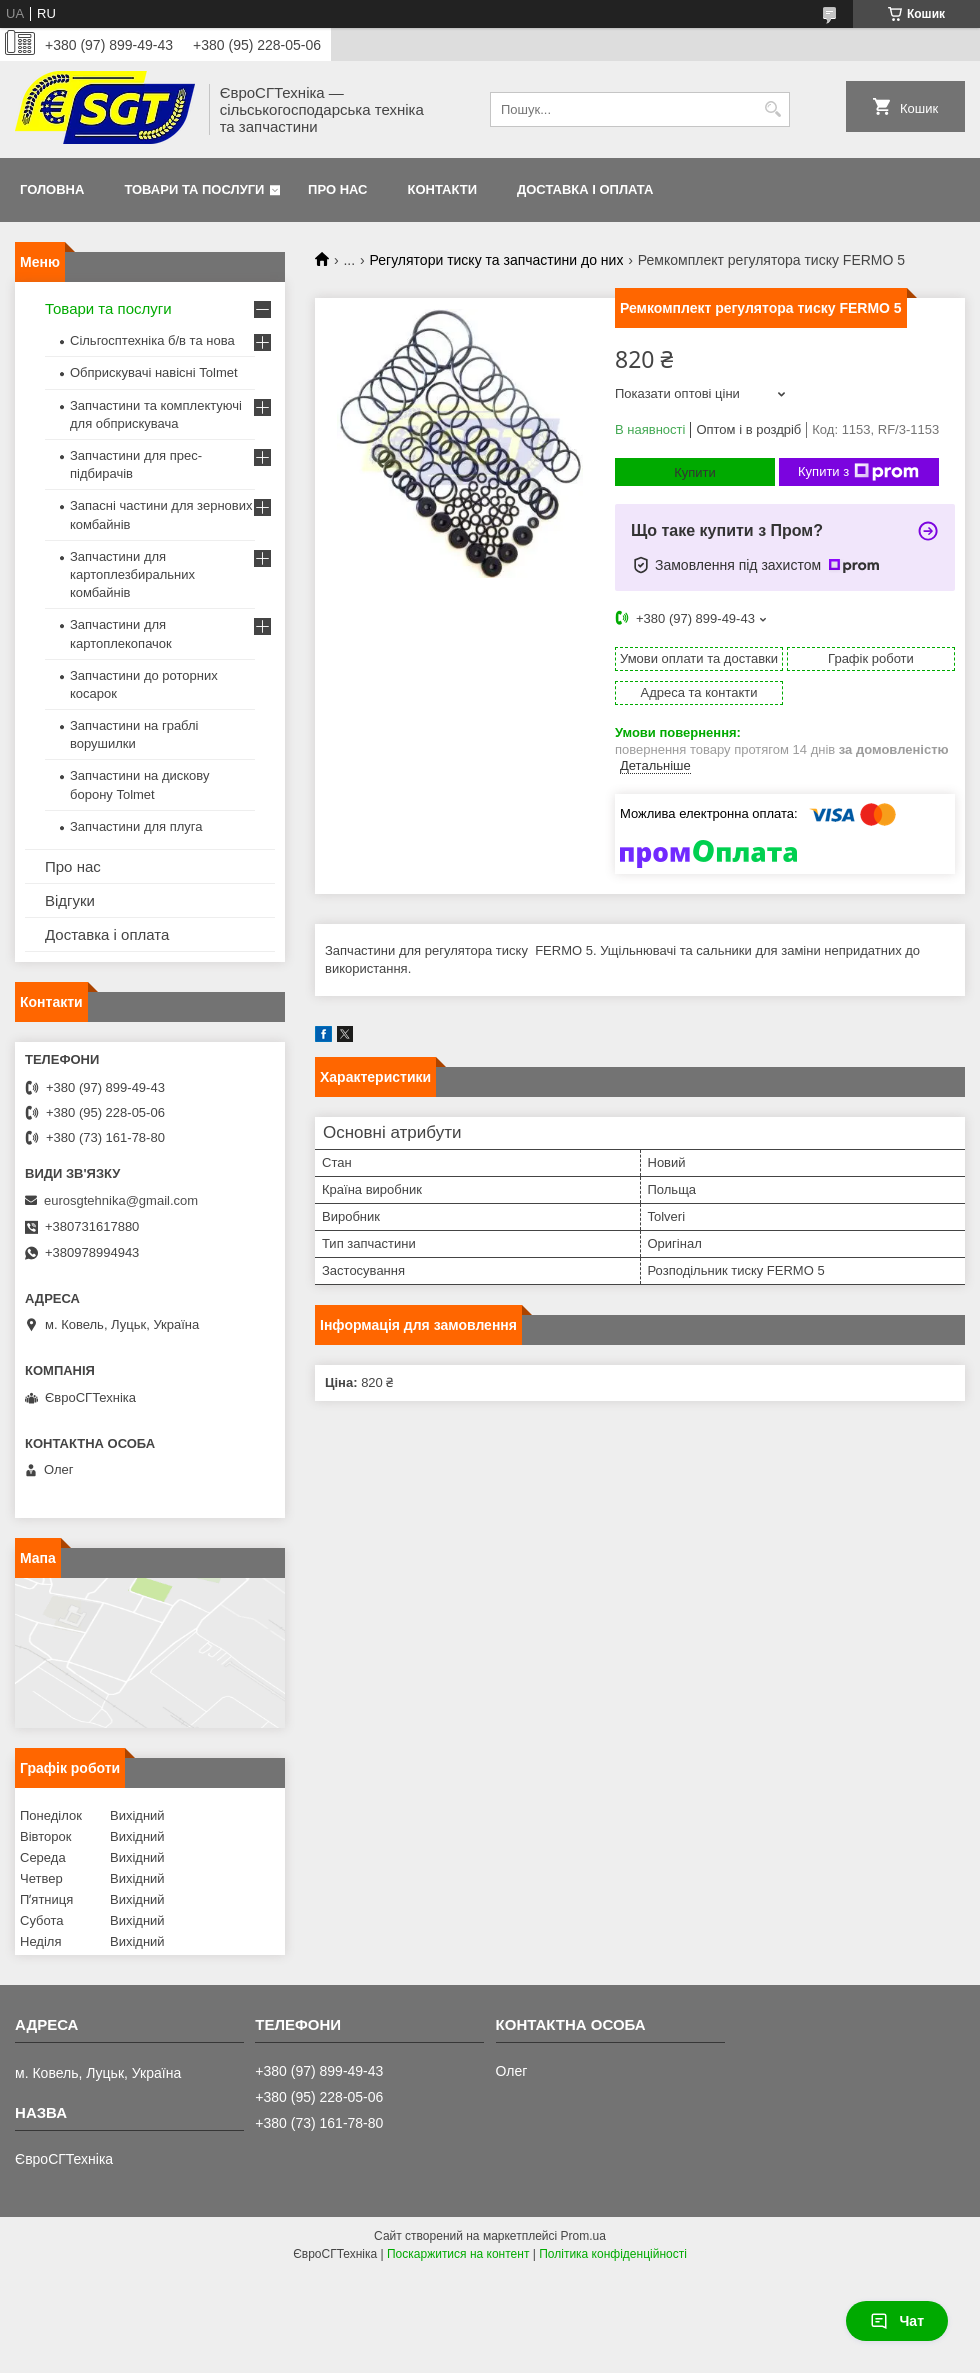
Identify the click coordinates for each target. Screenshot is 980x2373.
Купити (695, 472)
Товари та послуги (194, 189)
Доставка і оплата (585, 189)
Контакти (443, 189)
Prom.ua (583, 2236)
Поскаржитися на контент (458, 2254)
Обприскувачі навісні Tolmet (154, 372)
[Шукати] (772, 109)
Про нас (337, 189)
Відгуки (70, 900)
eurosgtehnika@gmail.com (121, 1200)
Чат (897, 2321)
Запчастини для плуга (136, 826)
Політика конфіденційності (613, 2254)
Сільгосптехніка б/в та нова (152, 340)
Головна (52, 189)
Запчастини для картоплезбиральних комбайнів (132, 574)
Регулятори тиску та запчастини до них (497, 260)
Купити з (858, 472)
